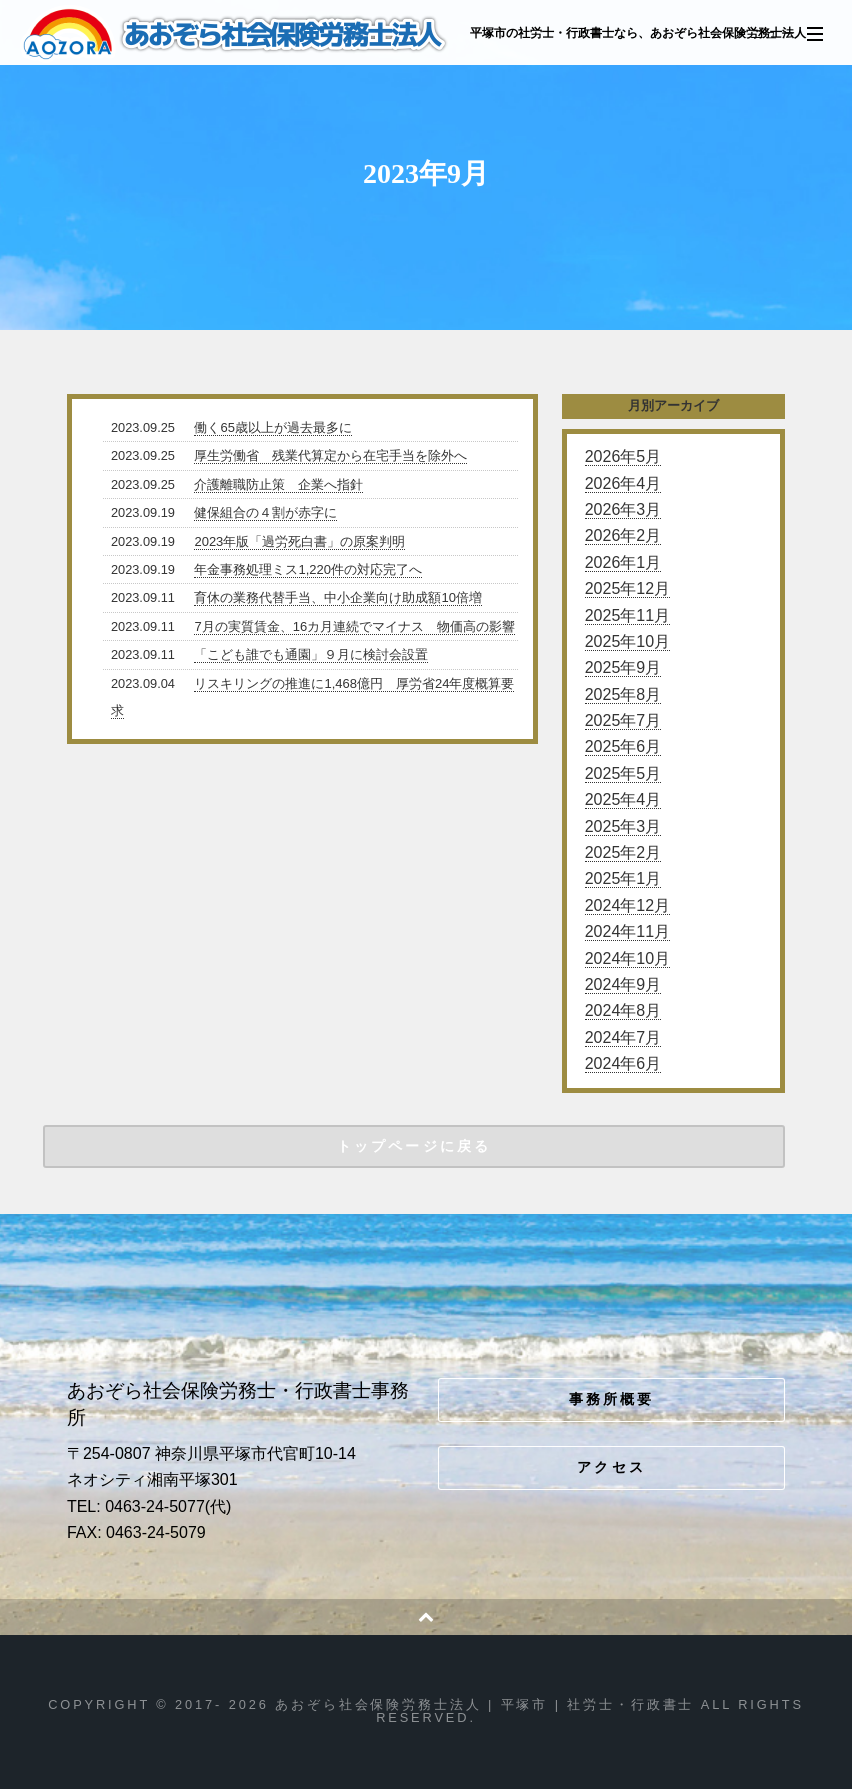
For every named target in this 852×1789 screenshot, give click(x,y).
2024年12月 (627, 905)
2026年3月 (623, 509)
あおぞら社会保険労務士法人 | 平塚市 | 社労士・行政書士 (236, 34)
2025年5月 (623, 773)
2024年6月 (623, 1063)
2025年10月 (627, 641)
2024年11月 (627, 931)
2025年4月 (623, 799)
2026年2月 (623, 535)
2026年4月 (623, 483)
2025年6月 (623, 746)
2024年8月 (623, 1010)
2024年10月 (627, 958)
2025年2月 (623, 852)
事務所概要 (612, 1399)
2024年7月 (623, 1037)
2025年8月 (623, 694)
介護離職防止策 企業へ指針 (278, 484)
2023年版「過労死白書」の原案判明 (299, 541)
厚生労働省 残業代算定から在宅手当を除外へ (330, 455)
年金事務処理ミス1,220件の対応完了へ (308, 569)
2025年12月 (627, 588)
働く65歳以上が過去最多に (272, 427)
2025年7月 (623, 720)
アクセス (611, 1467)
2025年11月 (627, 615)
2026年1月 (623, 562)
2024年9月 (623, 984)
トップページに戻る (414, 1146)
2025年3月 (623, 826)
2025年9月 (623, 667)
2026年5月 (623, 456)
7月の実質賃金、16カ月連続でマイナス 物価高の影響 (354, 626)
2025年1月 (623, 878)
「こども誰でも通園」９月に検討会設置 (311, 654)
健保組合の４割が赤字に (265, 512)
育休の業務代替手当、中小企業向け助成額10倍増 (337, 597)
